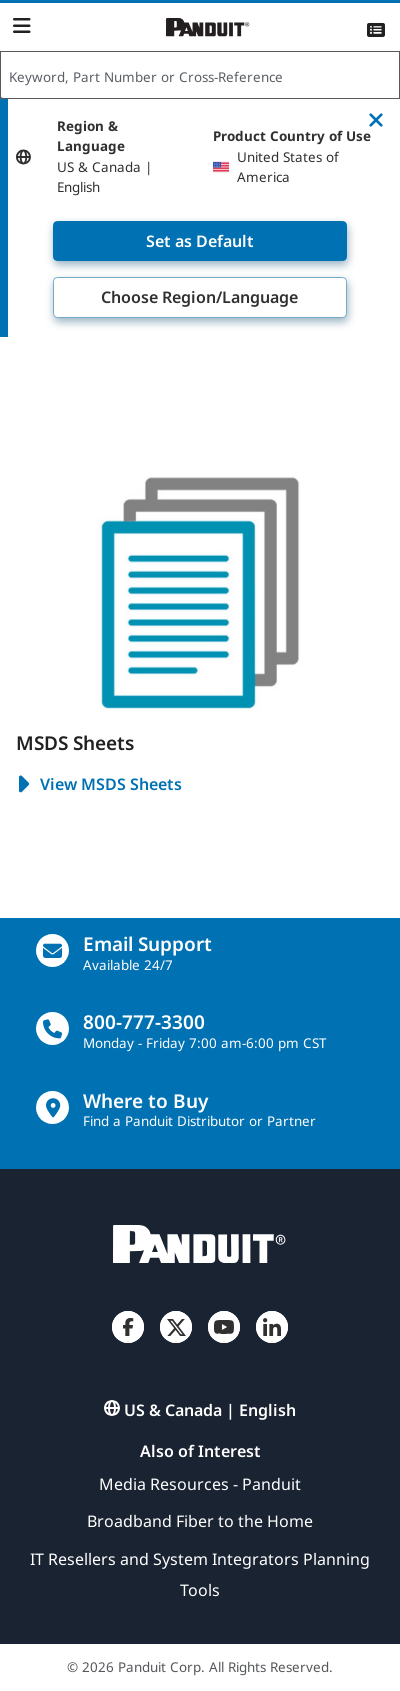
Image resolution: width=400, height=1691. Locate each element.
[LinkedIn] (272, 1343)
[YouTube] (224, 1343)
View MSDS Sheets (99, 785)
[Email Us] (52, 950)
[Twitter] (176, 1343)
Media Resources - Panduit (200, 1484)
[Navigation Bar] (21, 26)
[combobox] (200, 76)
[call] (52, 1028)
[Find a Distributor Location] (52, 1107)
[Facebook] (128, 1343)
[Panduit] (208, 27)
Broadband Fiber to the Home (200, 1521)
